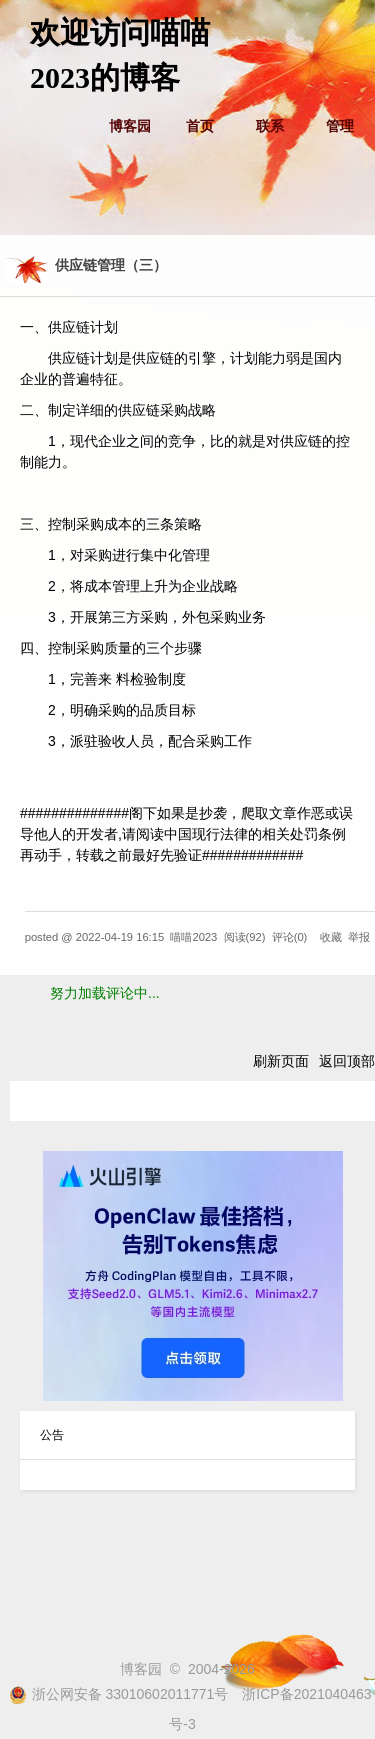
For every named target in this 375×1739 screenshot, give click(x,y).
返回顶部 (347, 1061)
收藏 (331, 937)
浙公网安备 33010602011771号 (119, 1694)
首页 (200, 126)
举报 (359, 937)
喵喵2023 (193, 937)
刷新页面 (281, 1061)
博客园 (130, 126)
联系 (270, 126)
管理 (340, 126)
